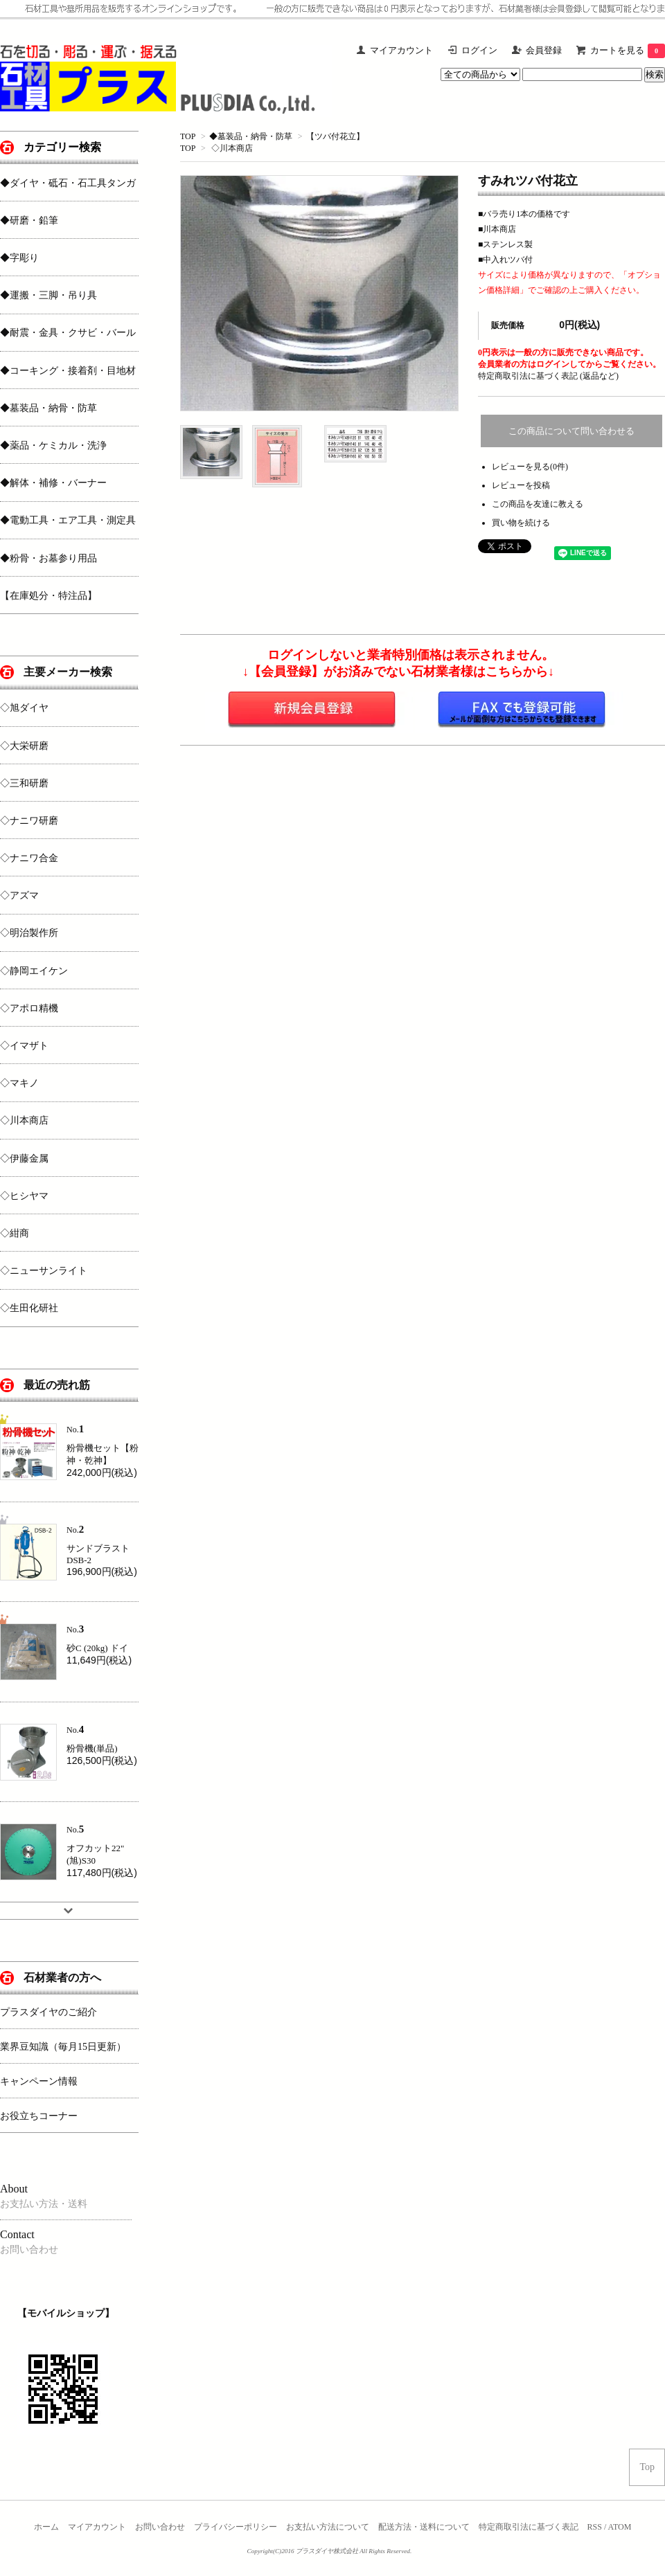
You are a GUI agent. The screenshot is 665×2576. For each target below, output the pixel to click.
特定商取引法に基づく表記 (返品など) (548, 376)
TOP (187, 136)
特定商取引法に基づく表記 (528, 2527)
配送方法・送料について (424, 2527)
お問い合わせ (160, 2527)
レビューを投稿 (521, 485)
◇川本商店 (232, 148)
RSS (594, 2527)
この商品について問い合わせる (571, 431)
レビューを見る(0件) (530, 466)
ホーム (46, 2527)
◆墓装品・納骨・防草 (250, 136)
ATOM (620, 2527)
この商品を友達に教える (537, 504)
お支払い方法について (327, 2527)
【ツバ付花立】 (335, 136)
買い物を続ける (521, 523)
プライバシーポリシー (235, 2527)
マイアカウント (97, 2527)
